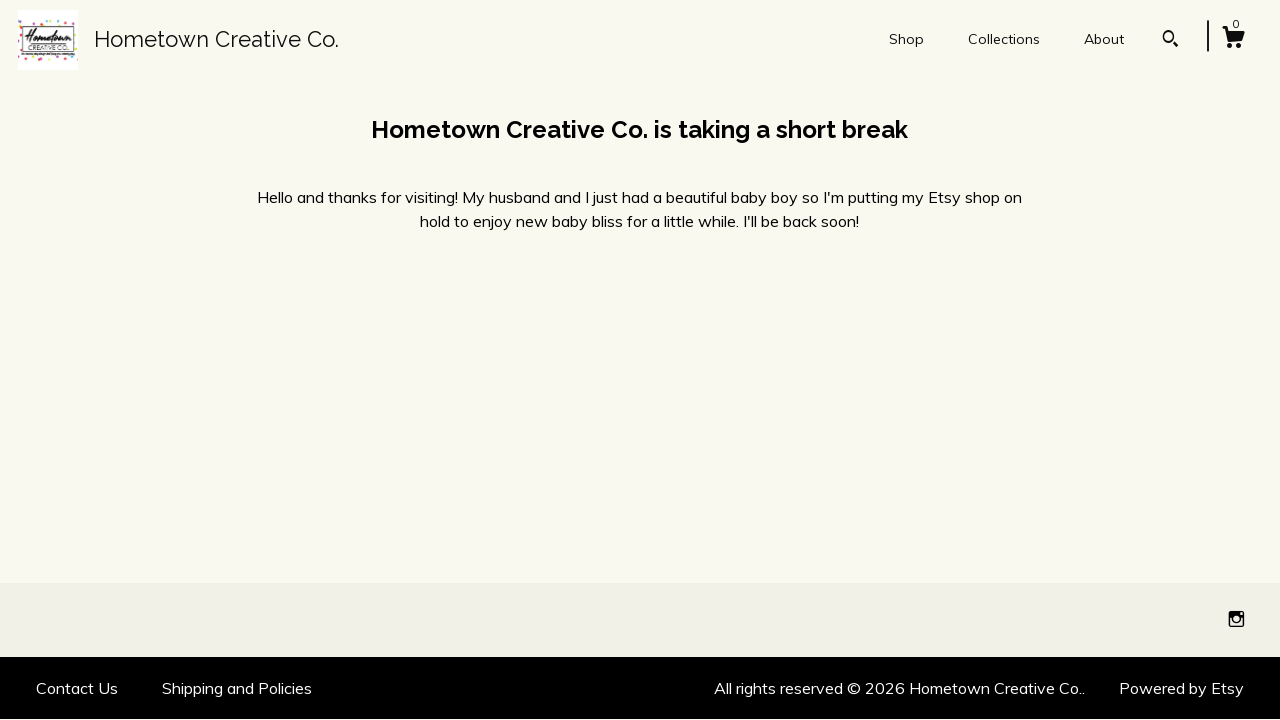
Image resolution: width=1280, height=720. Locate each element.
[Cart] (1233, 40)
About (1104, 39)
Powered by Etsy (1181, 688)
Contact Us (77, 688)
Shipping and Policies (237, 688)
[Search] (1170, 41)
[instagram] (1236, 619)
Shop (906, 39)
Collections (1004, 39)
